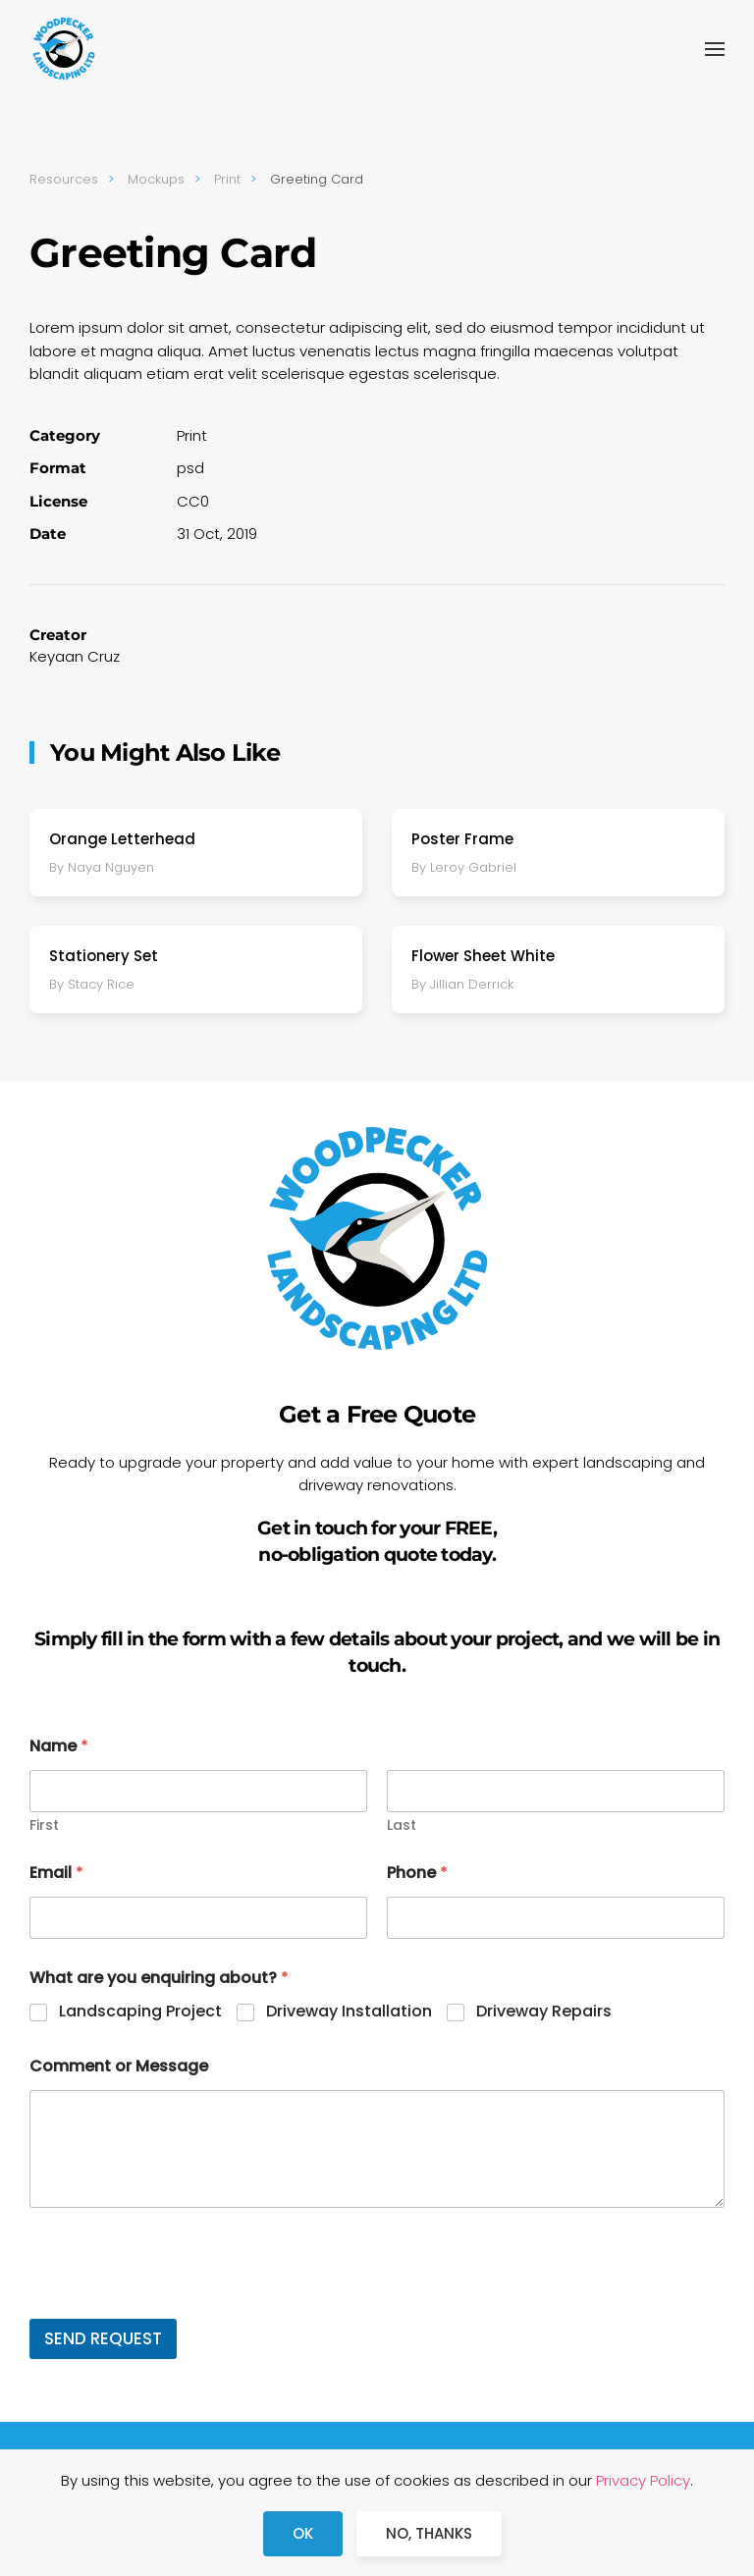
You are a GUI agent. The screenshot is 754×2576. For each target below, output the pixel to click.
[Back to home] (63, 49)
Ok (303, 2533)
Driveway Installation (349, 2012)
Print (192, 435)
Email (56, 1872)
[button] (715, 49)
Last (401, 1825)
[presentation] (178, 2306)
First (44, 1825)
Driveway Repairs (544, 2012)
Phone (417, 1872)
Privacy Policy (643, 2480)
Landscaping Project (140, 2012)
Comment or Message (118, 2066)
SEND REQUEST (103, 2338)
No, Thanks (429, 2533)
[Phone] (556, 1918)
